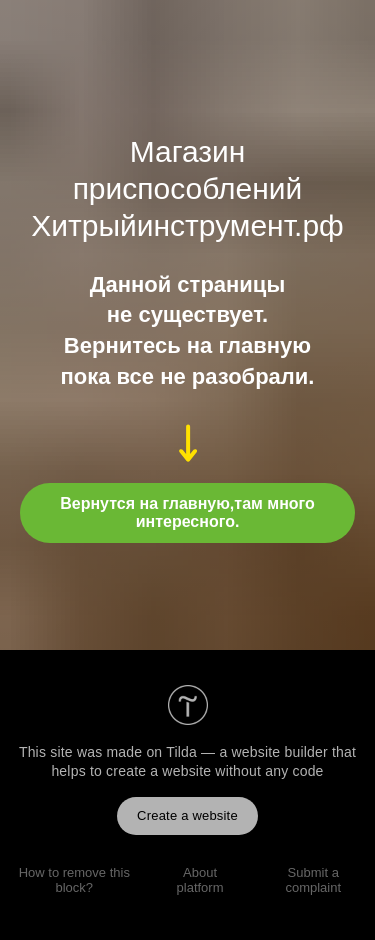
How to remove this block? (74, 880)
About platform (200, 880)
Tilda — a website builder (247, 752)
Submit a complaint (313, 880)
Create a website (187, 815)
